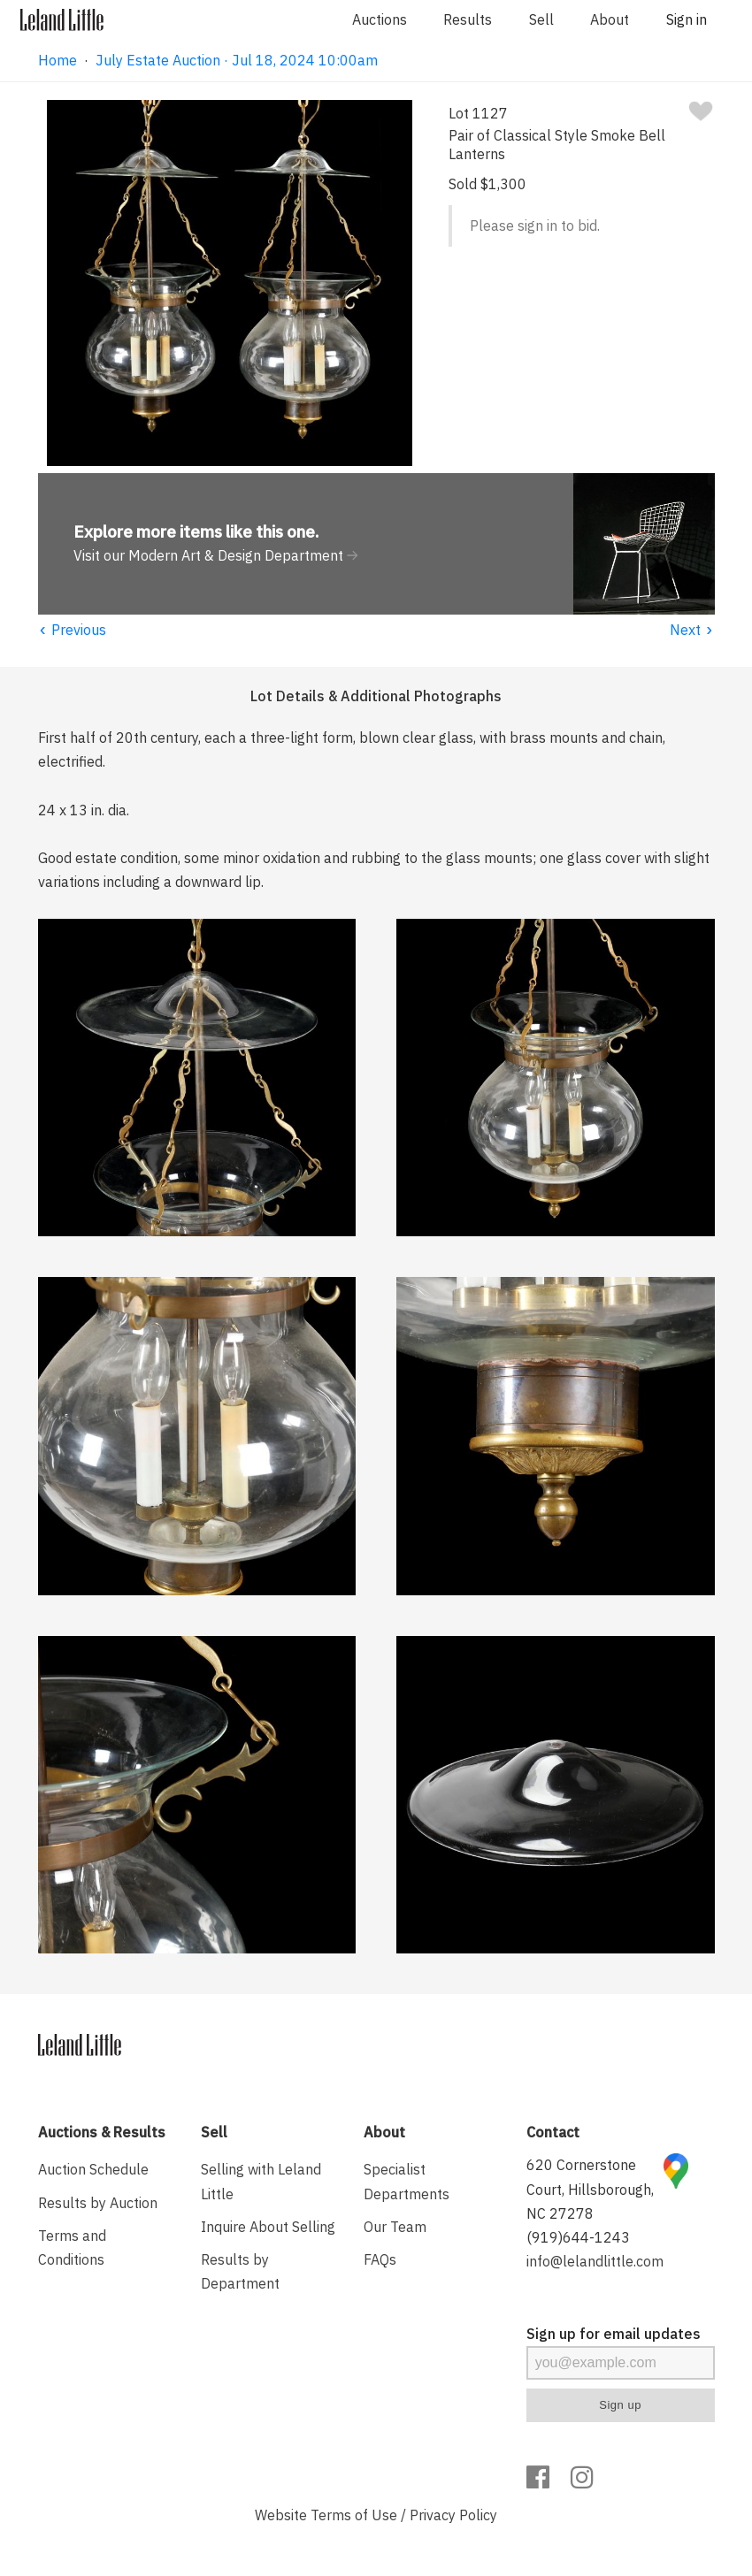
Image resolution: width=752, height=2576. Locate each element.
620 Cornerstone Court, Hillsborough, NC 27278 (590, 2188)
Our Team (395, 2227)
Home (57, 60)
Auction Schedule (93, 2169)
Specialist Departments (406, 2181)
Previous (72, 629)
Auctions (379, 19)
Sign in (686, 19)
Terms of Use (354, 2515)
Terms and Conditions (72, 2247)
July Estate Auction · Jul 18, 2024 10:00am (237, 60)
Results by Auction (97, 2203)
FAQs (380, 2259)
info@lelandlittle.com (595, 2261)
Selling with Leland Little (261, 2181)
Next (692, 629)
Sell (541, 19)
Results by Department (240, 2271)
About (609, 19)
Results (467, 19)
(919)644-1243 (578, 2237)
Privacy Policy (453, 2515)
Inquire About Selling (268, 2227)
